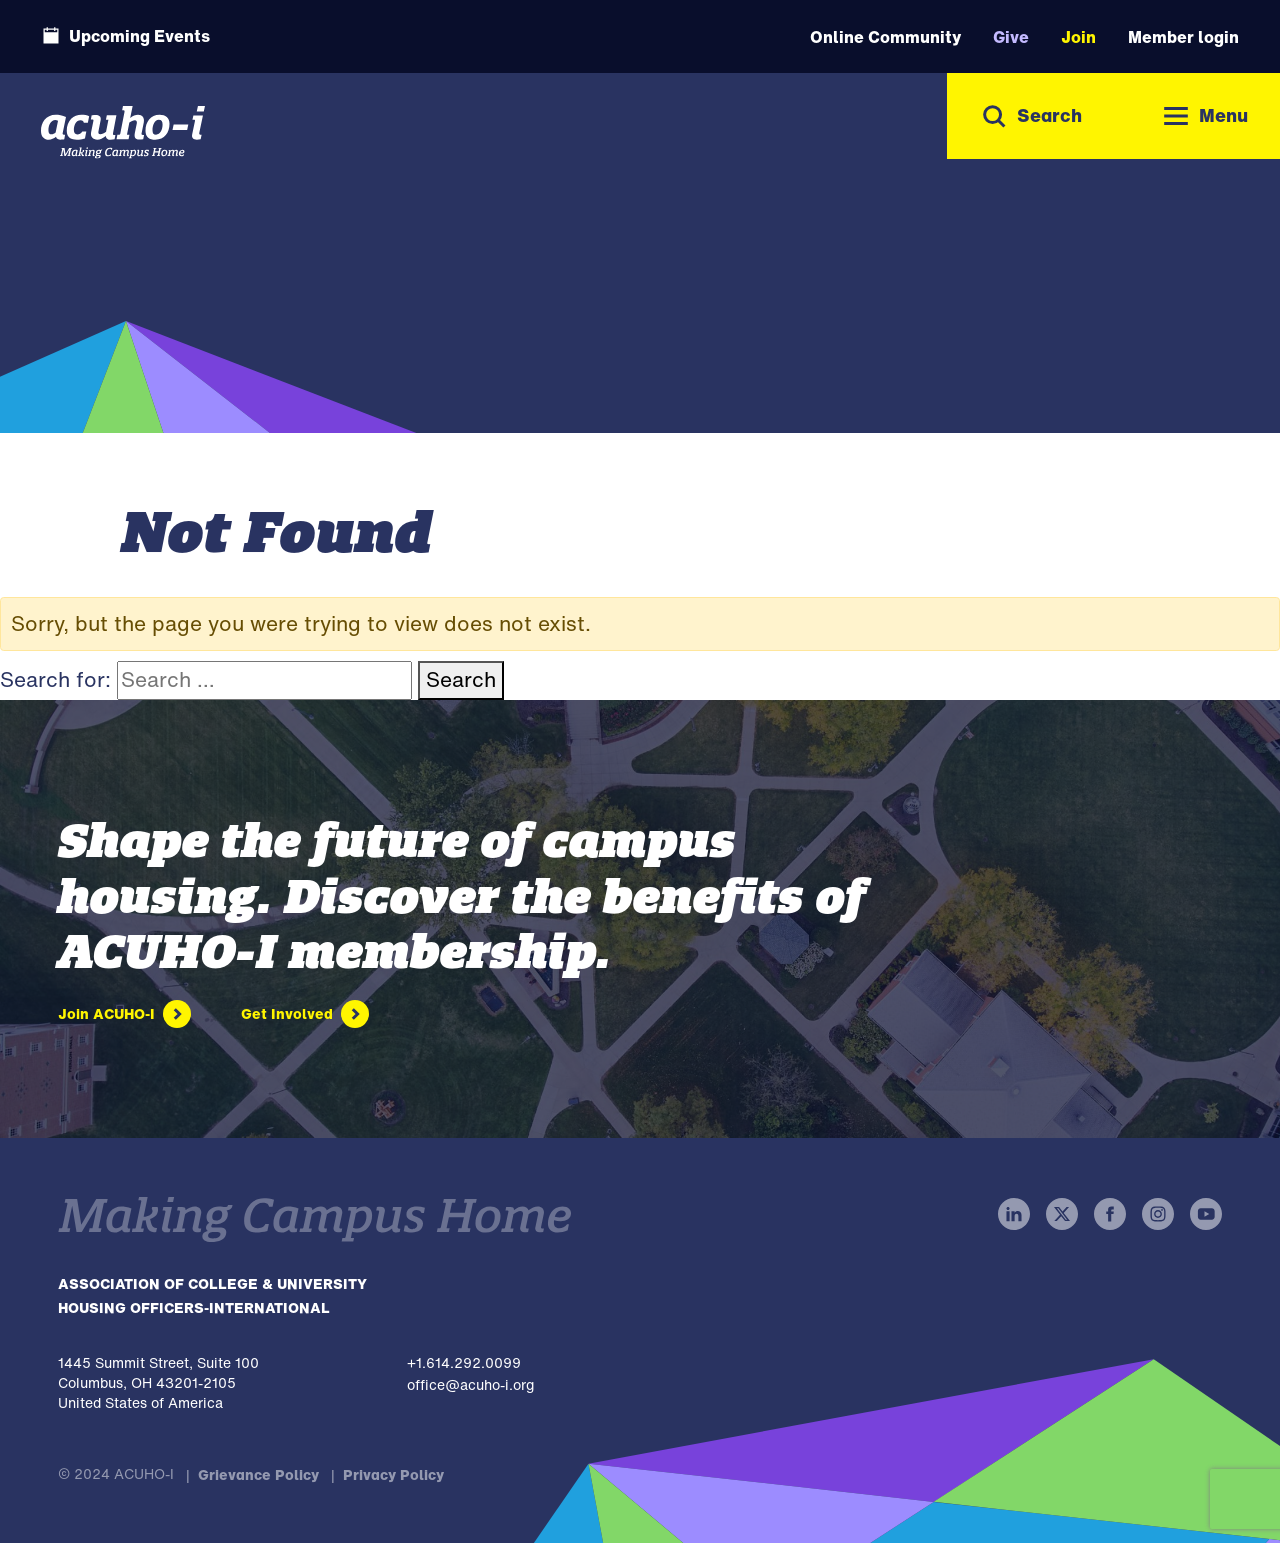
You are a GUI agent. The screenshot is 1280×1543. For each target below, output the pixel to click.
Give (1011, 37)
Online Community (885, 37)
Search (461, 679)
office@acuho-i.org (470, 1384)
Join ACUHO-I (106, 1013)
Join (1078, 37)
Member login (1183, 37)
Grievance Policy (258, 1474)
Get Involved (287, 1013)
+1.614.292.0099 (464, 1362)
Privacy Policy (393, 1474)
